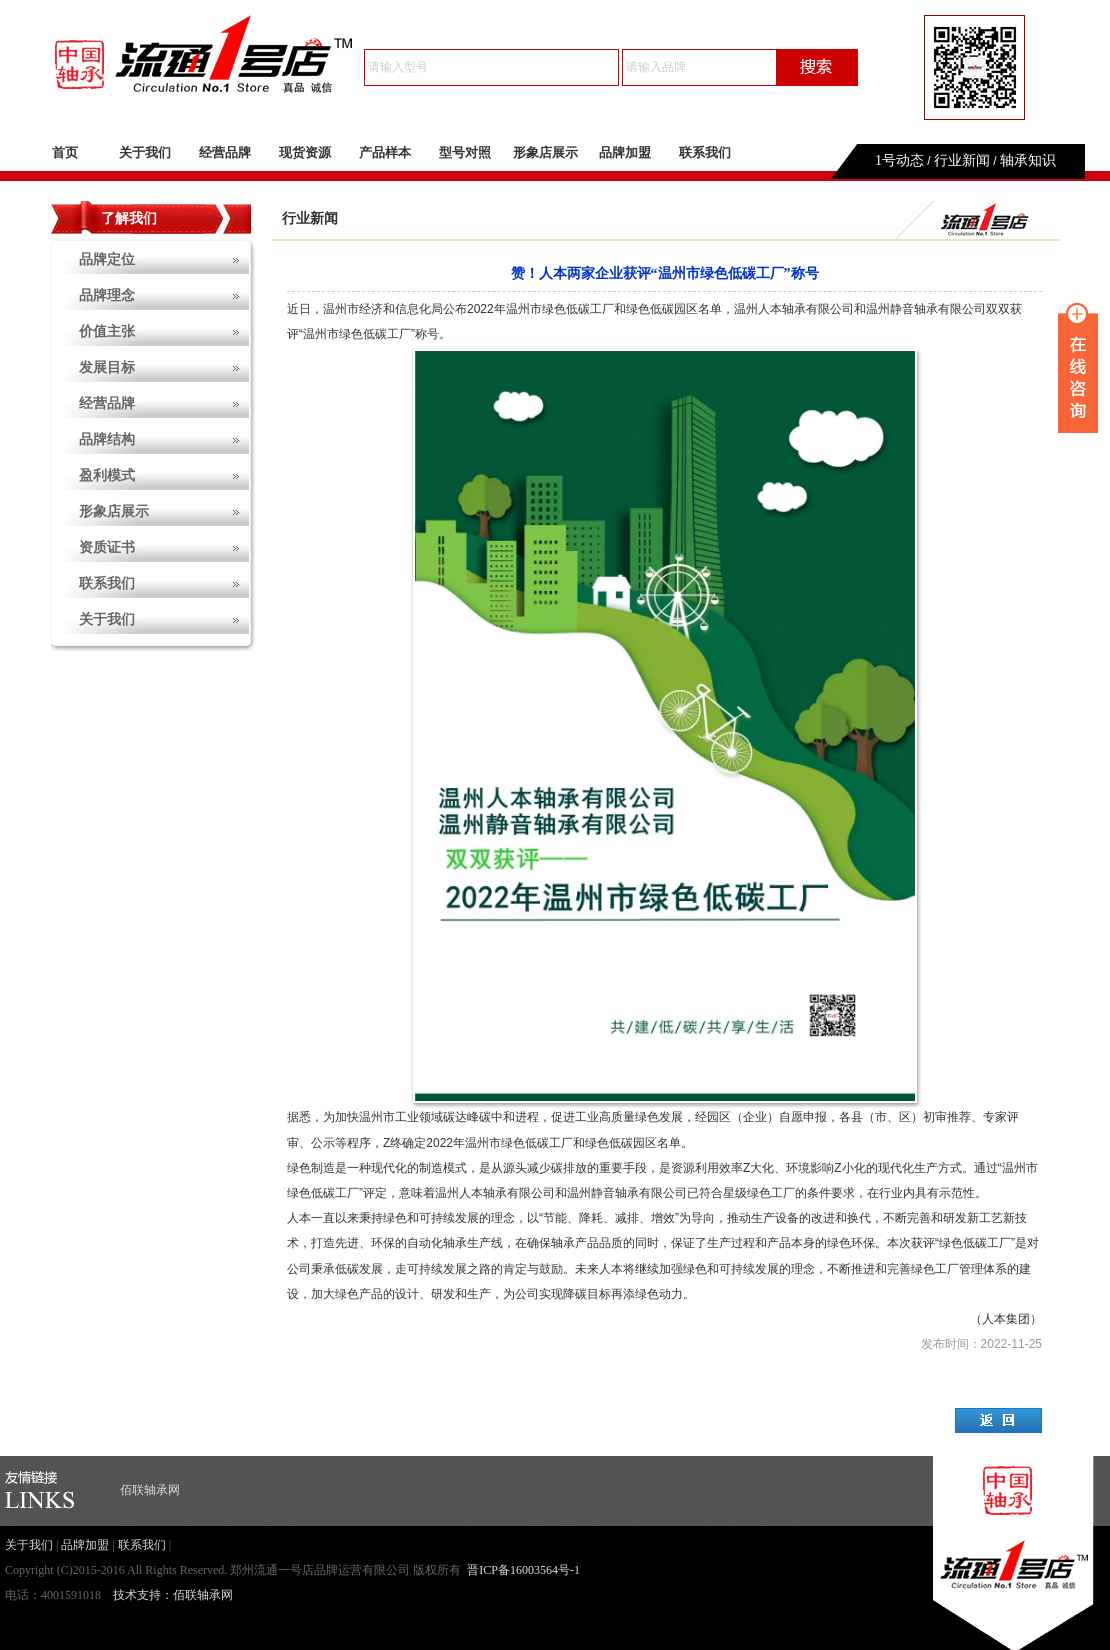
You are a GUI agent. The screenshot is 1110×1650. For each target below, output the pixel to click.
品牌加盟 (625, 152)
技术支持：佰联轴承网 (173, 1595)
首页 (65, 152)
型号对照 (465, 152)
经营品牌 (225, 152)
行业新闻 (962, 160)
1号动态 (899, 160)
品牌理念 (107, 295)
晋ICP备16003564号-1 (523, 1570)
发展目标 (107, 367)
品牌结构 (107, 439)
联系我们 (705, 152)
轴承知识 (1028, 160)
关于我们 (145, 152)
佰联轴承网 (150, 1490)
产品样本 (385, 152)
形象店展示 (545, 152)
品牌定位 (107, 259)
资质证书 (107, 547)
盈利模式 (107, 475)
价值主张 (107, 331)
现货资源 (305, 152)
